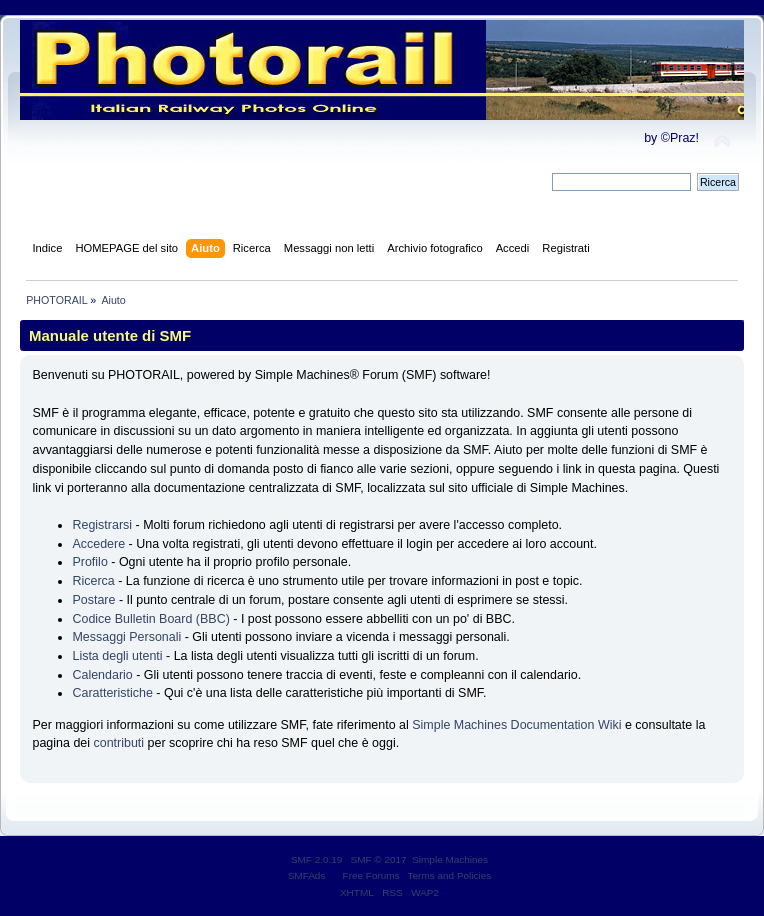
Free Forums (371, 875)
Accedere (98, 544)
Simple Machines (450, 859)
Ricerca (93, 581)
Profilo (89, 562)
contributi (118, 743)
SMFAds (307, 875)
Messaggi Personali (126, 637)
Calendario (102, 675)
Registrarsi (102, 525)
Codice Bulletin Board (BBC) (150, 619)
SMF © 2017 (379, 859)
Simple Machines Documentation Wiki (516, 725)
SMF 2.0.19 (317, 859)
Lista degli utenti (117, 656)
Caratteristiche (112, 693)
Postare (93, 600)
